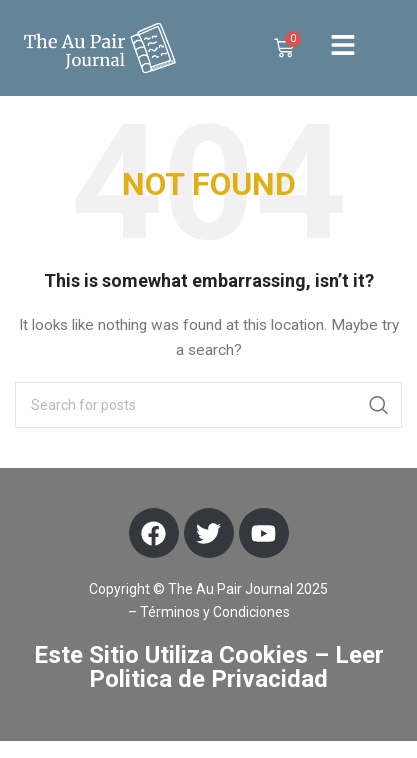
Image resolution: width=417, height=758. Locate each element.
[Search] (208, 422)
